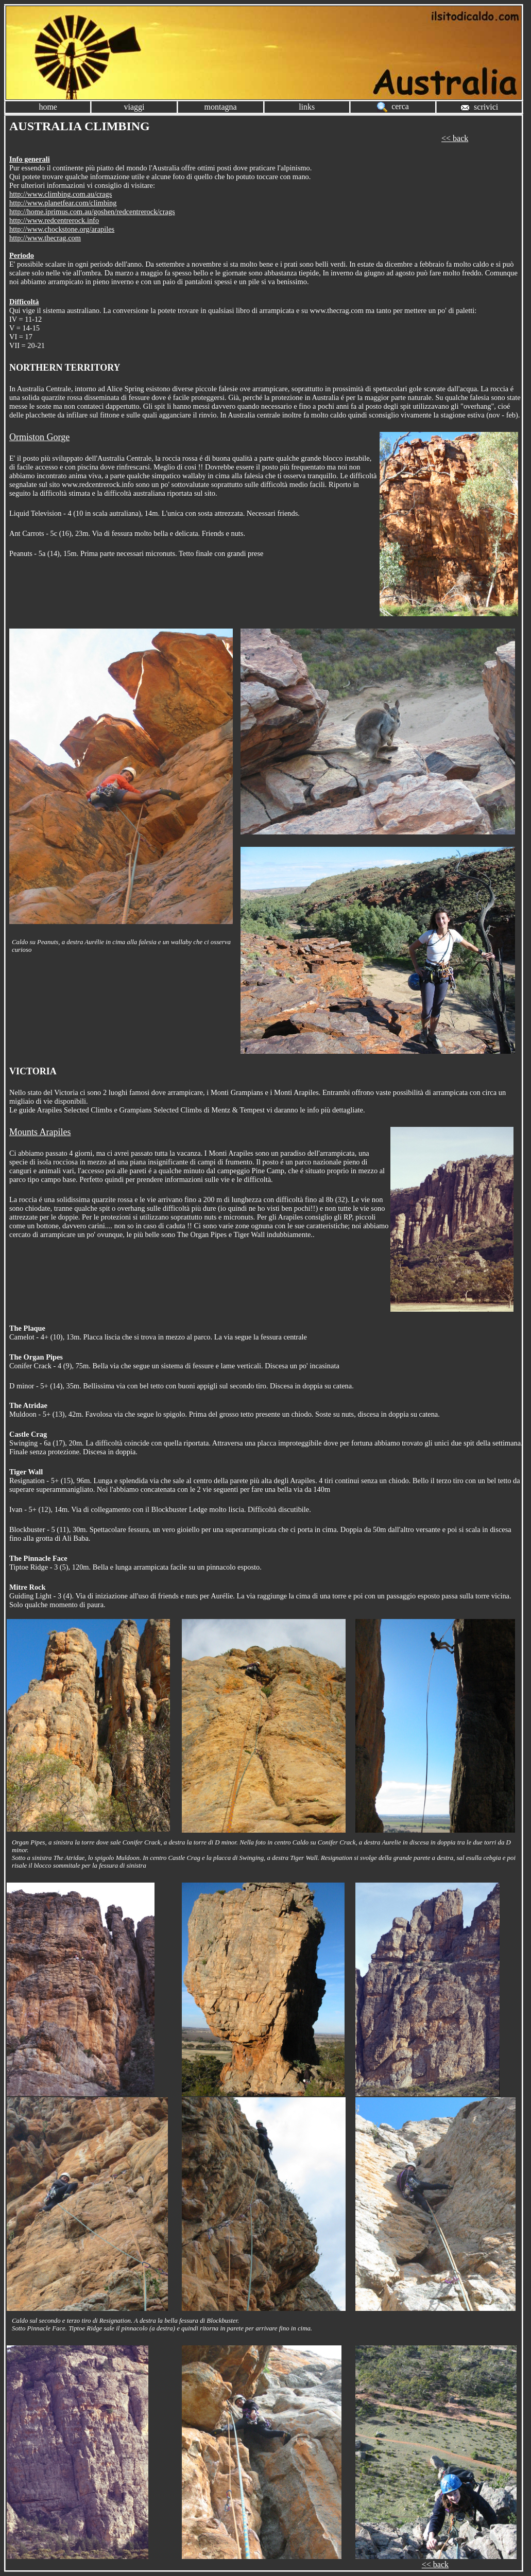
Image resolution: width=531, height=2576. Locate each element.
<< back (454, 138)
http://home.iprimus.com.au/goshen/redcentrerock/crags (92, 211)
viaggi (134, 106)
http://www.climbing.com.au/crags (60, 194)
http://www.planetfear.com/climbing (62, 203)
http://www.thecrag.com (45, 238)
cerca (393, 106)
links (307, 106)
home (48, 106)
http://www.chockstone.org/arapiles (61, 229)
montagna (220, 106)
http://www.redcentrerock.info (54, 220)
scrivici (479, 106)
